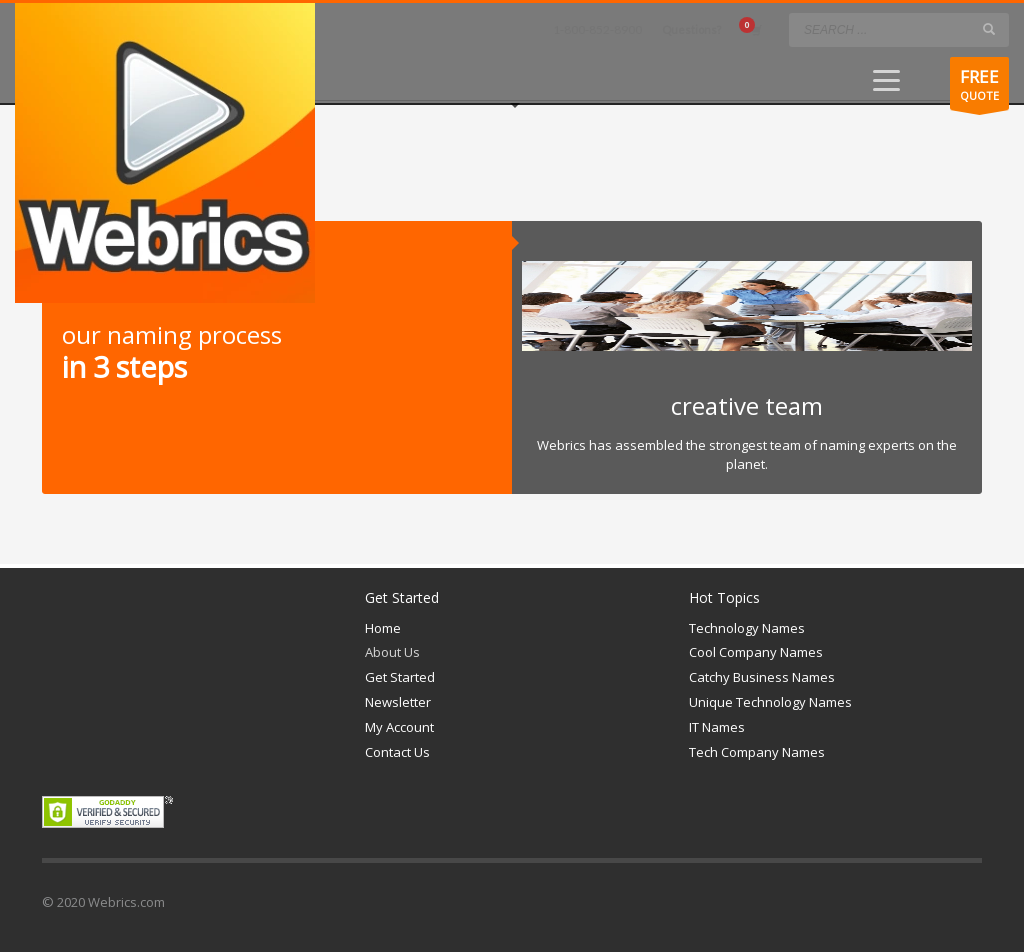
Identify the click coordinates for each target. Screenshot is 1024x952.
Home (383, 628)
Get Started (400, 677)
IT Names (717, 727)
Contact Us (397, 752)
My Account (399, 727)
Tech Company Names (757, 752)
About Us (392, 652)
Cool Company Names (756, 652)
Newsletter (398, 702)
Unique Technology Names (770, 702)
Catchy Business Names (762, 677)
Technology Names (747, 628)
